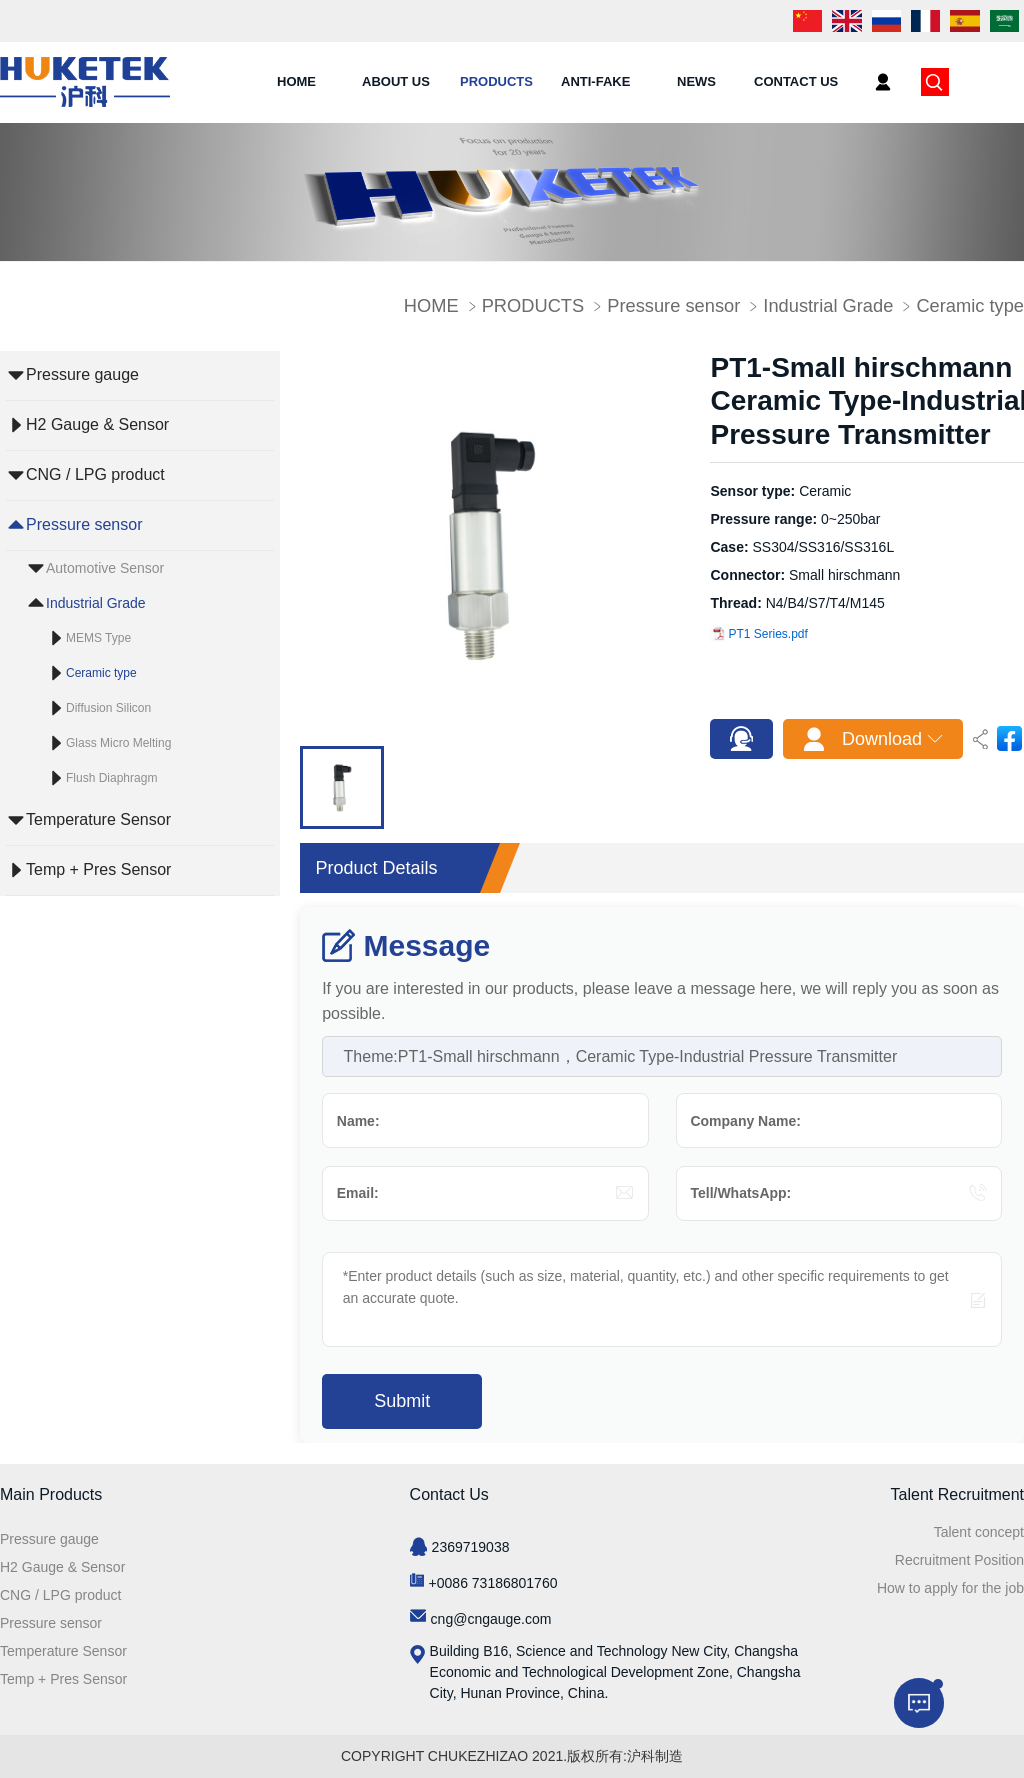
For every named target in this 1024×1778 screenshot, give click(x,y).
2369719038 (471, 1547)
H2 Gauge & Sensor (97, 424)
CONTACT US (796, 81)
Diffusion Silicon (108, 708)
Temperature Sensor (98, 819)
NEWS (696, 81)
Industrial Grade (828, 305)
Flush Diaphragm (111, 778)
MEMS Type (98, 638)
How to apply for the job (950, 1588)
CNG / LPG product (95, 474)
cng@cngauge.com (491, 1619)
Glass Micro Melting (118, 743)
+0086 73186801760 (493, 1583)
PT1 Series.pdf (759, 634)
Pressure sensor (673, 305)
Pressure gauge (82, 374)
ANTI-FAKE (595, 81)
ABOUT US (396, 81)
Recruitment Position (959, 1560)
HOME (296, 81)
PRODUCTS (496, 81)
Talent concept (979, 1532)
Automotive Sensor (105, 568)
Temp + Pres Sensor (98, 869)
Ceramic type (970, 305)
